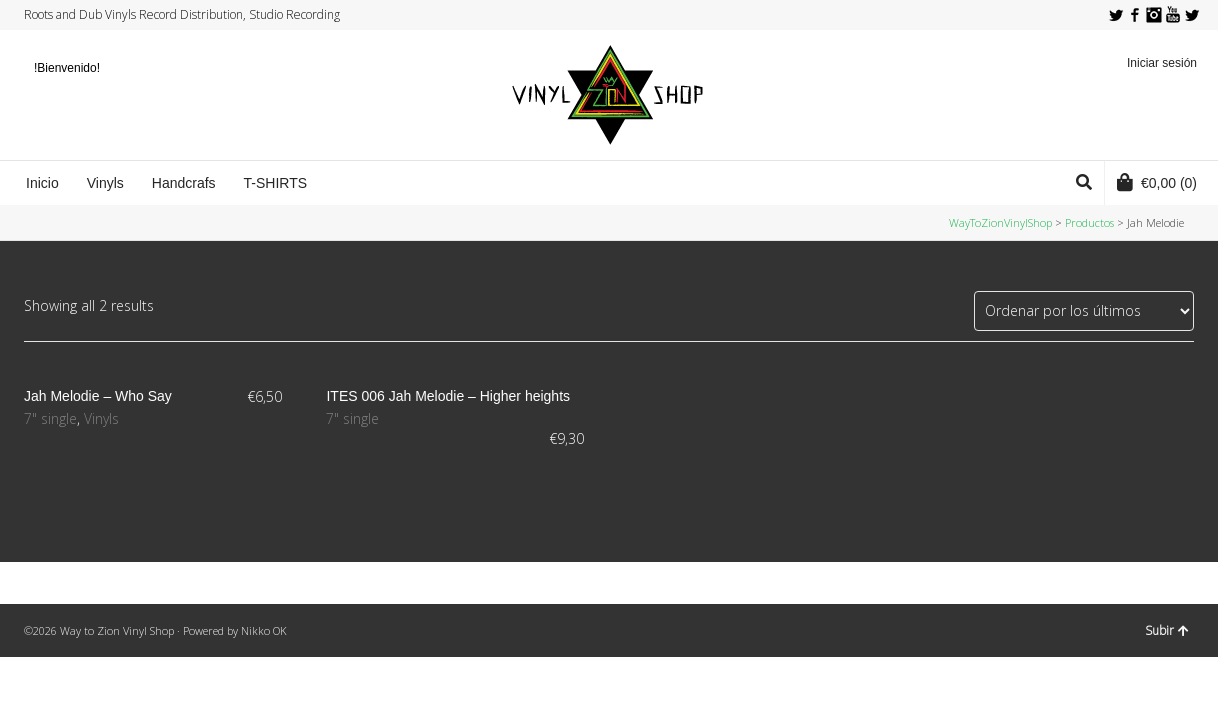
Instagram (1154, 15)
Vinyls (101, 418)
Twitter (1116, 15)
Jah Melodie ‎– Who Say (98, 396)
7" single (50, 418)
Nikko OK (264, 630)
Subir (1167, 630)
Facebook (1135, 15)
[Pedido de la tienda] (1084, 311)
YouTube (1173, 15)
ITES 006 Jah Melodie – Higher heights (448, 396)
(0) (1157, 182)
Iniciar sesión (1162, 63)
